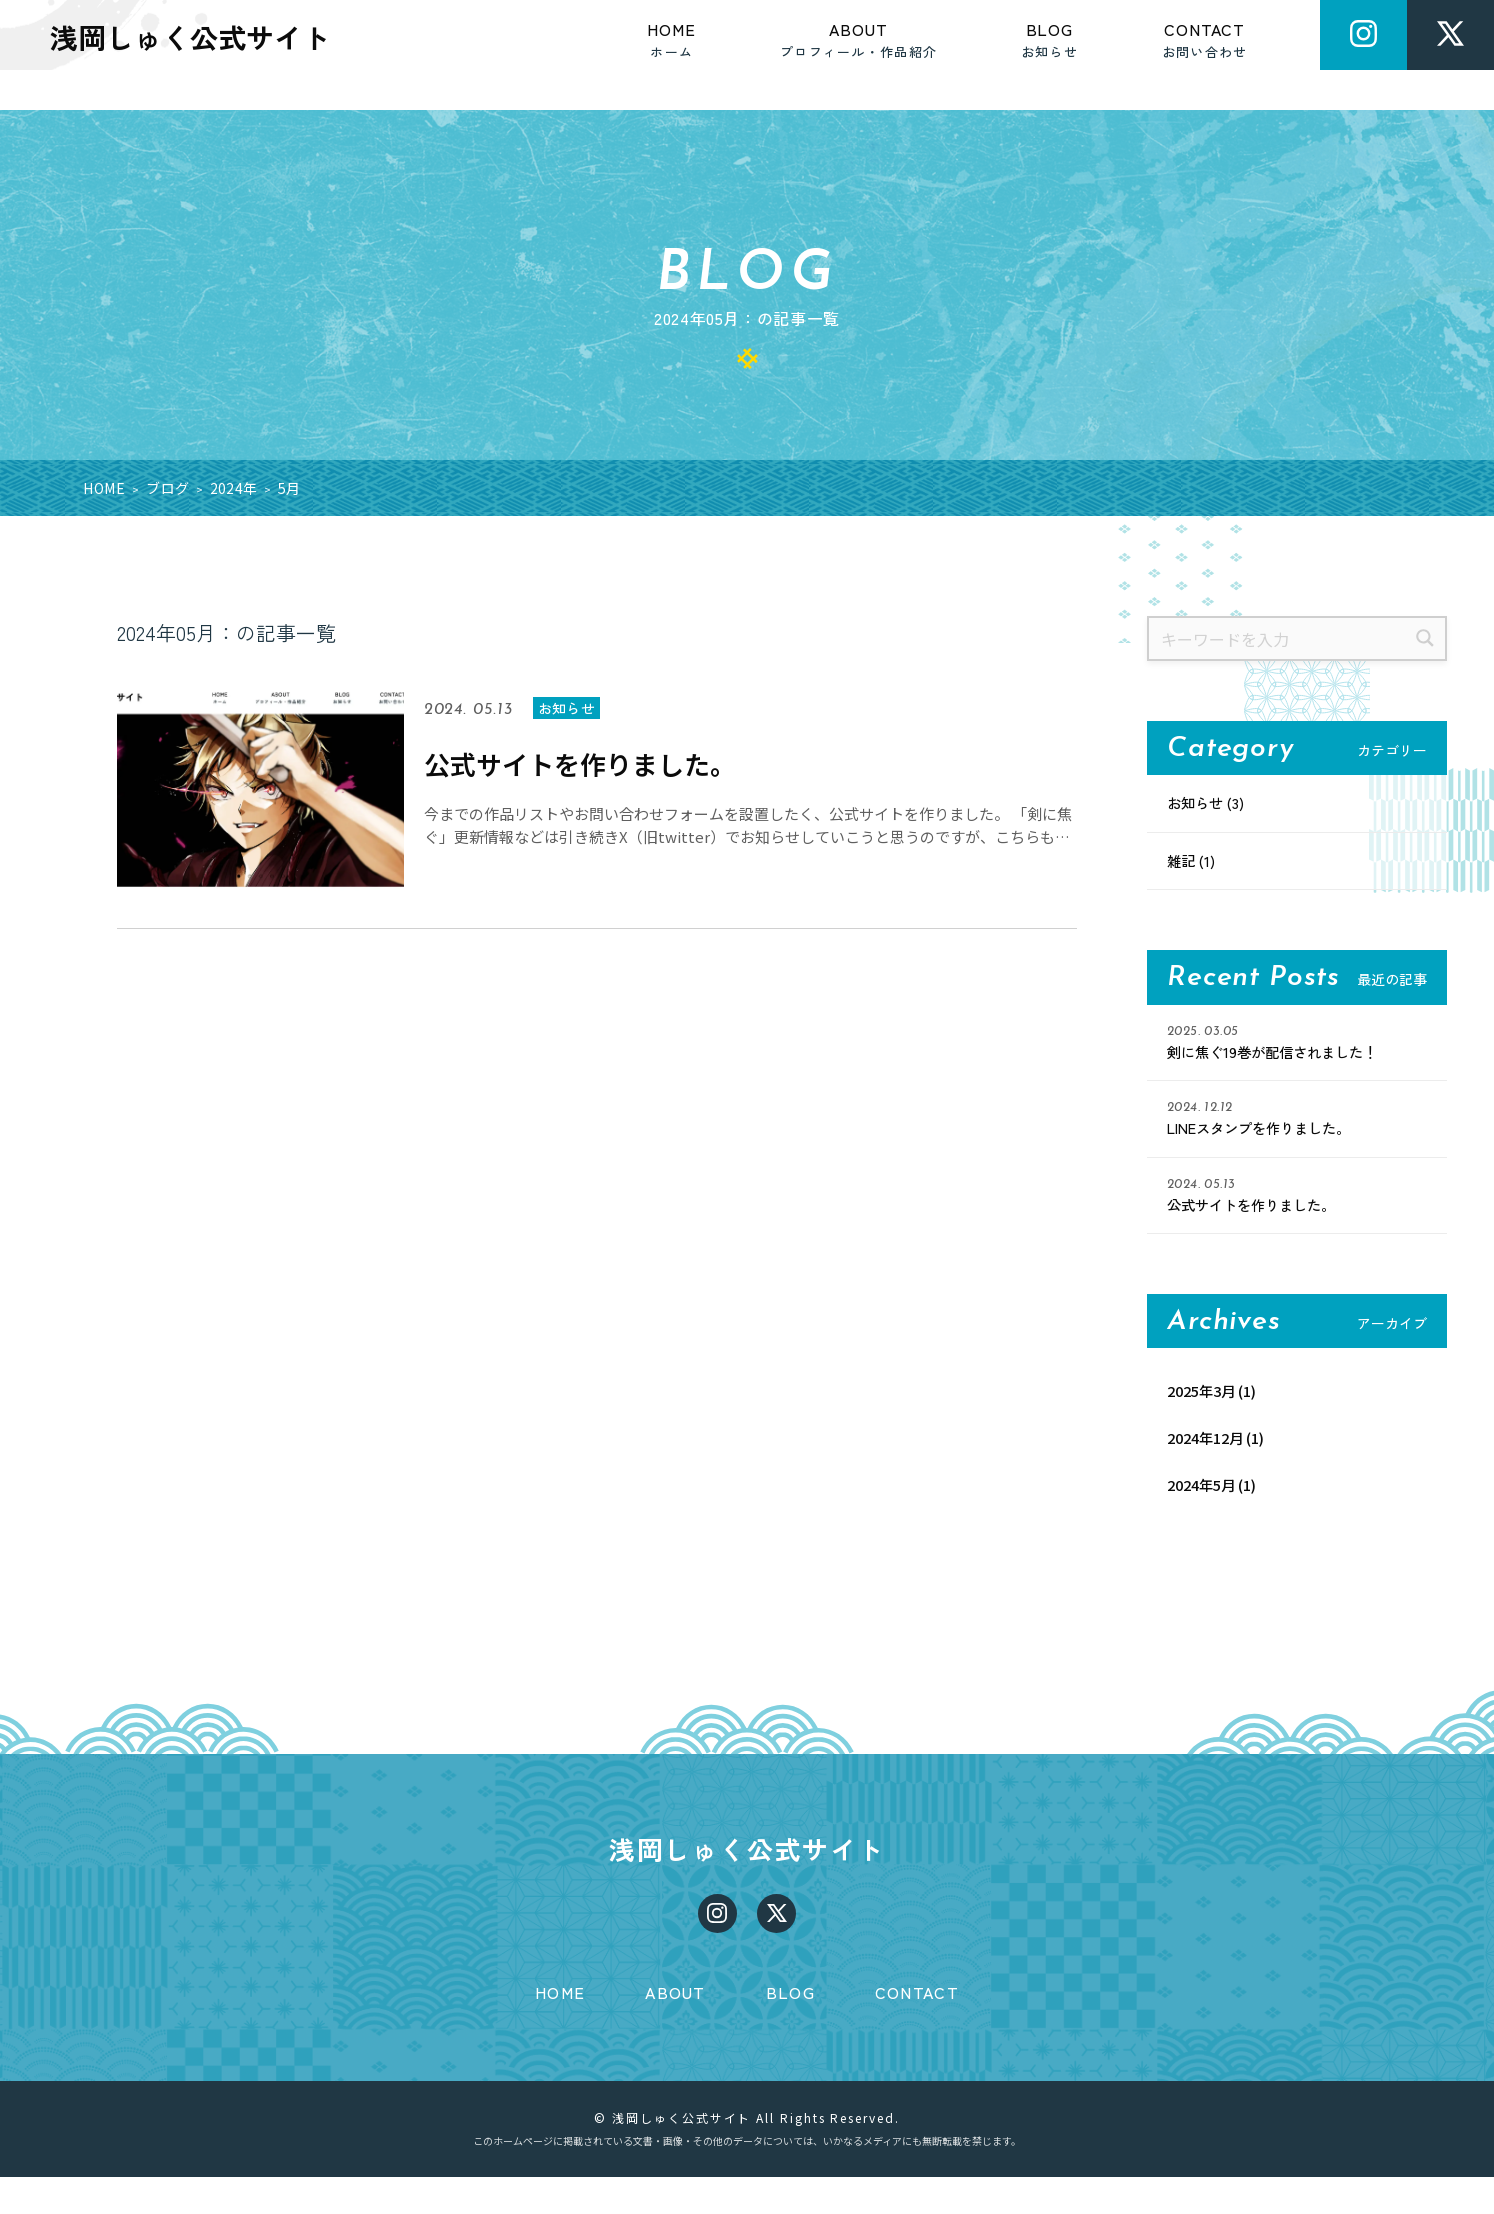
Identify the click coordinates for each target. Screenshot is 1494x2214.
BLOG (790, 2029)
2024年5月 (1205, 1498)
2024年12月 (1210, 1450)
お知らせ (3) (1210, 804)
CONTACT (917, 2029)
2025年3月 (1205, 1401)
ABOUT (675, 2029)
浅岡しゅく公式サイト (747, 1869)
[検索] (1424, 638)
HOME (560, 2029)
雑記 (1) (1193, 864)
